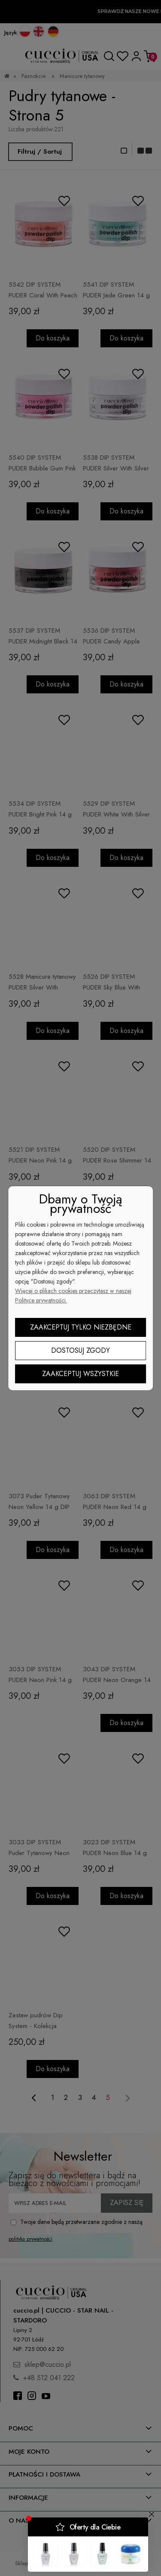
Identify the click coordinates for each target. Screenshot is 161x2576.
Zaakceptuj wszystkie (80, 1374)
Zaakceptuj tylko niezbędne (80, 1327)
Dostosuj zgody (80, 1350)
